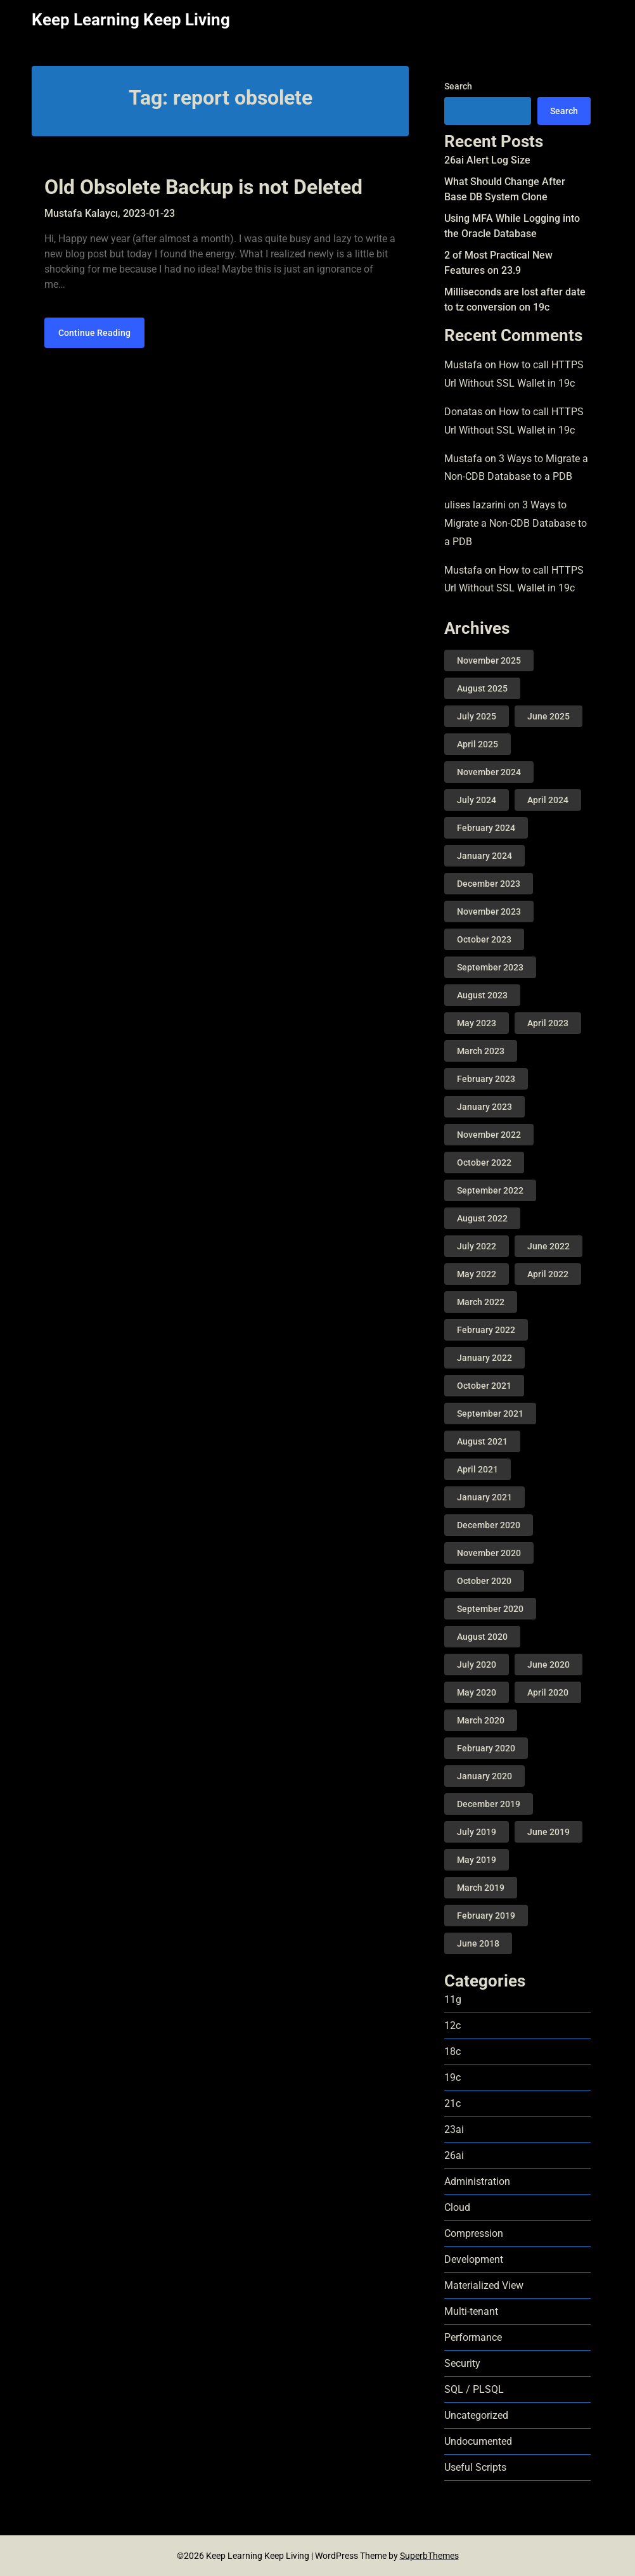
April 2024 (547, 800)
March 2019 (480, 1888)
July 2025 (476, 716)
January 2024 (484, 856)
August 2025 (482, 688)
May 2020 (476, 1692)
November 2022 (489, 1135)
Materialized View (483, 2285)
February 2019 (486, 1915)
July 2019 (476, 1832)
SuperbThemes (429, 2556)
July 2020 (476, 1664)
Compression (473, 2233)
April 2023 (547, 1023)
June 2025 (548, 716)
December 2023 (488, 884)
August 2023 (482, 995)
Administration (477, 2181)
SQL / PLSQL (474, 2389)
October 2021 (484, 1386)
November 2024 (489, 772)
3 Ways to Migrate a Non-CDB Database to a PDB (515, 523)
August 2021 (482, 1441)
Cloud (457, 2207)
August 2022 (482, 1218)
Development (473, 2259)
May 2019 (476, 1860)
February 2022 (486, 1330)
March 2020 (480, 1720)
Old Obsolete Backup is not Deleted (203, 187)
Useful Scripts (475, 2467)
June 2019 (548, 1832)
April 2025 (477, 744)
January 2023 (484, 1107)
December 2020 (488, 1525)
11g (452, 1999)
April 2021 (477, 1469)
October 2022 (484, 1162)
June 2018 (478, 1943)
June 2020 (548, 1664)
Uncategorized (476, 2415)
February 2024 (486, 828)
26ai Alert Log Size (487, 160)
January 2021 (484, 1497)
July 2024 (476, 800)
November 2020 (489, 1553)
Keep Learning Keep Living (131, 19)
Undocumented (478, 2441)
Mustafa (463, 365)
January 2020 (484, 1776)
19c (452, 2077)
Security (462, 2363)
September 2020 (490, 1609)
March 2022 (480, 1302)
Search (458, 86)
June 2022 (548, 1246)
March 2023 (480, 1051)
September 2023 (490, 967)
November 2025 (489, 660)
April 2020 (547, 1692)
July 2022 (476, 1246)
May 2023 (476, 1023)
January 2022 (484, 1358)
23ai (454, 2129)
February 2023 (486, 1079)
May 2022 (476, 1274)
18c (452, 2051)
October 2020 (484, 1581)
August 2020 (482, 1637)
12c (452, 2025)
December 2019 (488, 1804)
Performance (473, 2337)
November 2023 (489, 911)
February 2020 (486, 1748)
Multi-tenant (471, 2311)
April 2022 (547, 1274)
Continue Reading (94, 333)
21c (452, 2103)
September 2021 (490, 1413)
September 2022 (490, 1190)
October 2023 (484, 939)
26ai (454, 2155)
